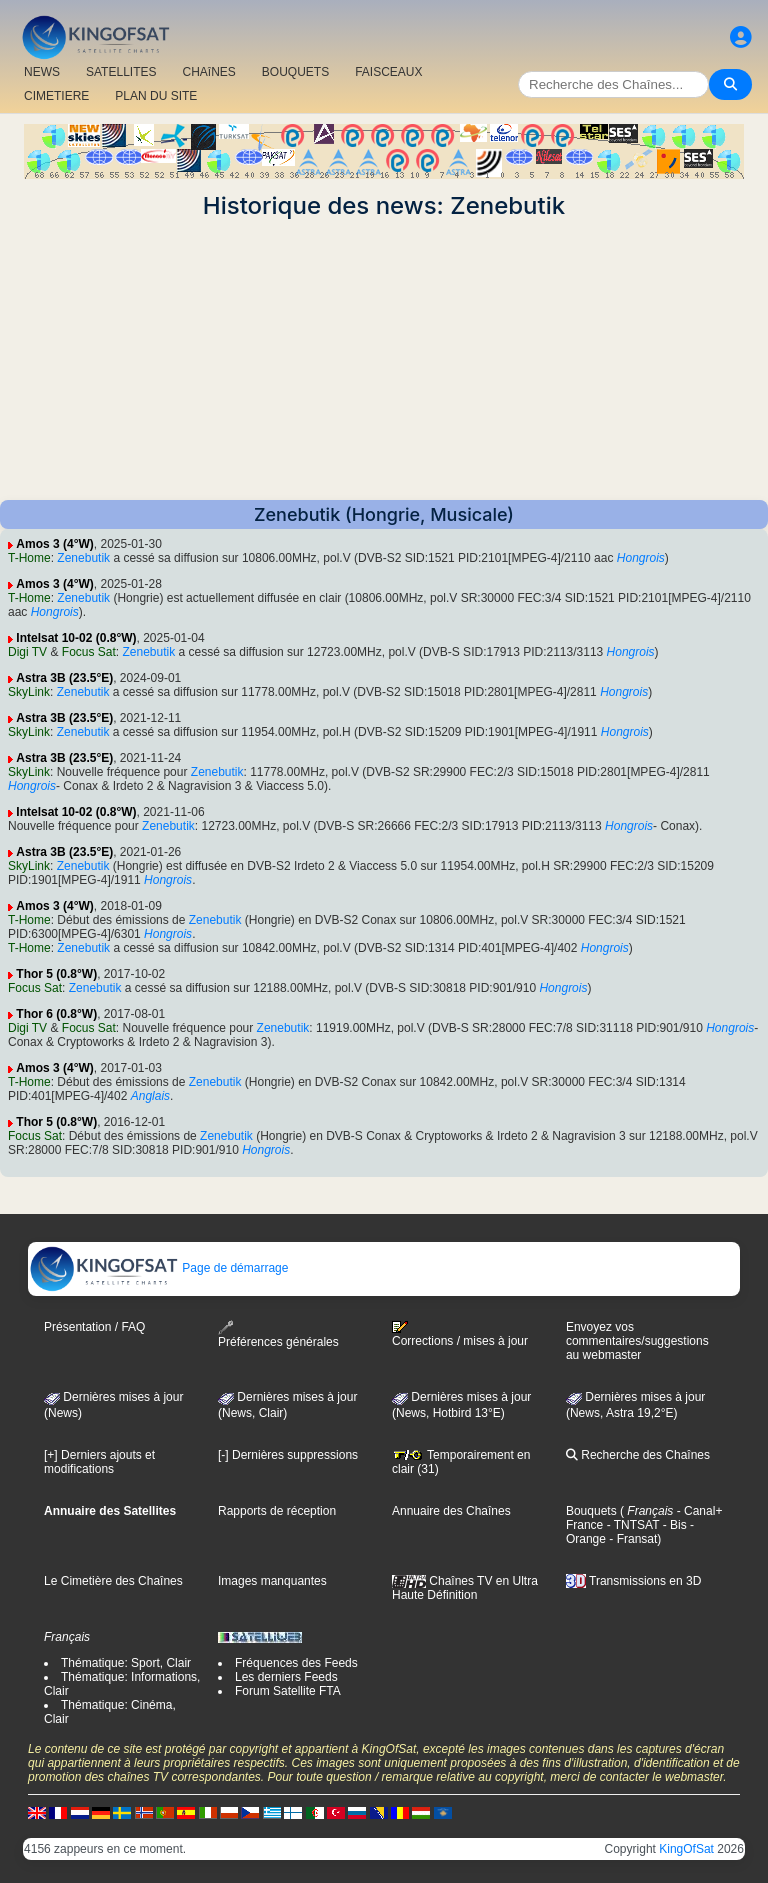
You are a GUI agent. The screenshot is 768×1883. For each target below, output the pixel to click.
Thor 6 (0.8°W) (56, 1014)
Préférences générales (278, 1334)
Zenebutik (83, 558)
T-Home (29, 558)
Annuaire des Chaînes (451, 1511)
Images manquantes (272, 1581)
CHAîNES (208, 72)
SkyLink (29, 692)
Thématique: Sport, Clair (126, 1663)
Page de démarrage (158, 1268)
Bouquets (591, 1511)
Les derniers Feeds (286, 1677)
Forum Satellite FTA (288, 1691)
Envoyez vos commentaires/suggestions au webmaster (637, 1341)
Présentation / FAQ (94, 1327)
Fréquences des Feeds (296, 1663)
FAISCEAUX (388, 72)
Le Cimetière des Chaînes (113, 1581)
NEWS (42, 72)
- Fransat (631, 1539)
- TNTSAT (631, 1525)
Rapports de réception (277, 1511)
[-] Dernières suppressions (288, 1455)
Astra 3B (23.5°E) (64, 678)
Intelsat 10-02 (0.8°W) (76, 638)
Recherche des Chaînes (638, 1455)
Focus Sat (89, 652)
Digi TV (27, 652)
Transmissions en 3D (633, 1581)
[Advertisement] (384, 360)
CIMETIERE (56, 96)
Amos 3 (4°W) (54, 544)
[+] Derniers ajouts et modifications (99, 1462)
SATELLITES (121, 72)
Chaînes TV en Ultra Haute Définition (465, 1588)
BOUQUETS (295, 72)
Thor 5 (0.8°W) (56, 974)
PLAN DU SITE (156, 96)
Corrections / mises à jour (460, 1334)
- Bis (672, 1525)
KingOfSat (686, 1849)
